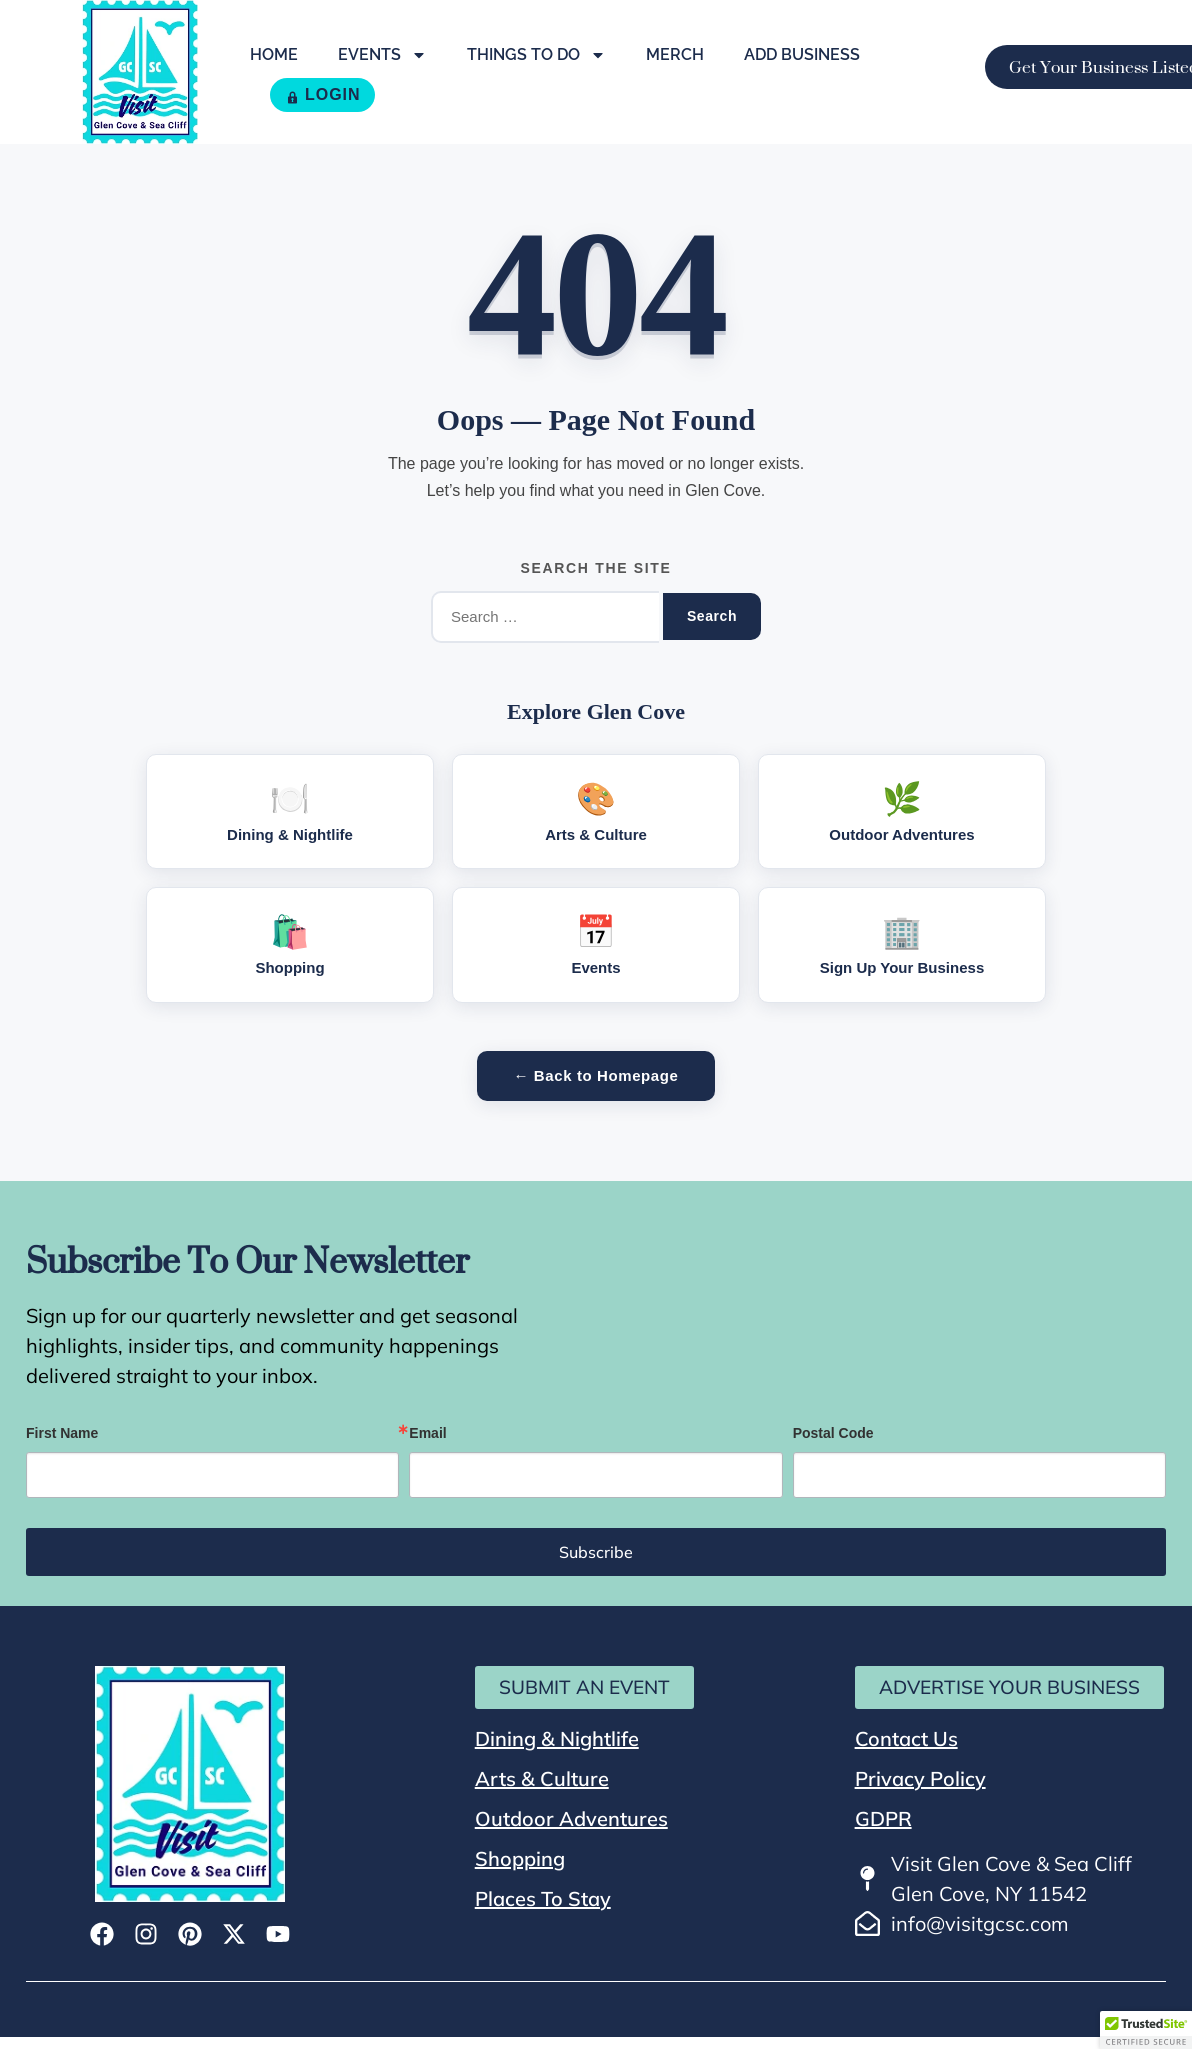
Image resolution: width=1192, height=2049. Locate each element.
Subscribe (596, 1552)
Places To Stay (543, 1898)
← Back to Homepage (595, 1075)
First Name (62, 1433)
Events (382, 55)
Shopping (520, 1858)
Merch (675, 54)
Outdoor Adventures (571, 1818)
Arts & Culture (542, 1778)
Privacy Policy (920, 1778)
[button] (1146, 2030)
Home (274, 54)
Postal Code (833, 1433)
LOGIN (322, 94)
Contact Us (906, 1738)
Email (427, 1433)
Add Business (802, 54)
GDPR (883, 1818)
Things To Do (536, 55)
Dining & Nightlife (557, 1738)
